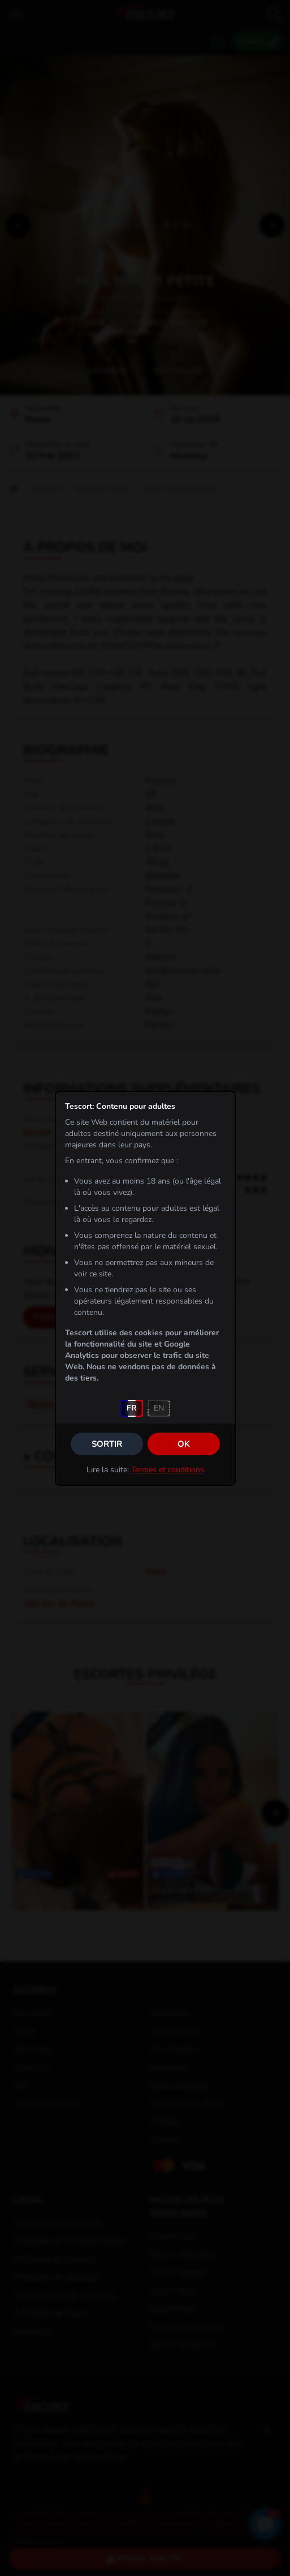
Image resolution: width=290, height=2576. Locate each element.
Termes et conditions (167, 1469)
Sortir (107, 1444)
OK (184, 1444)
